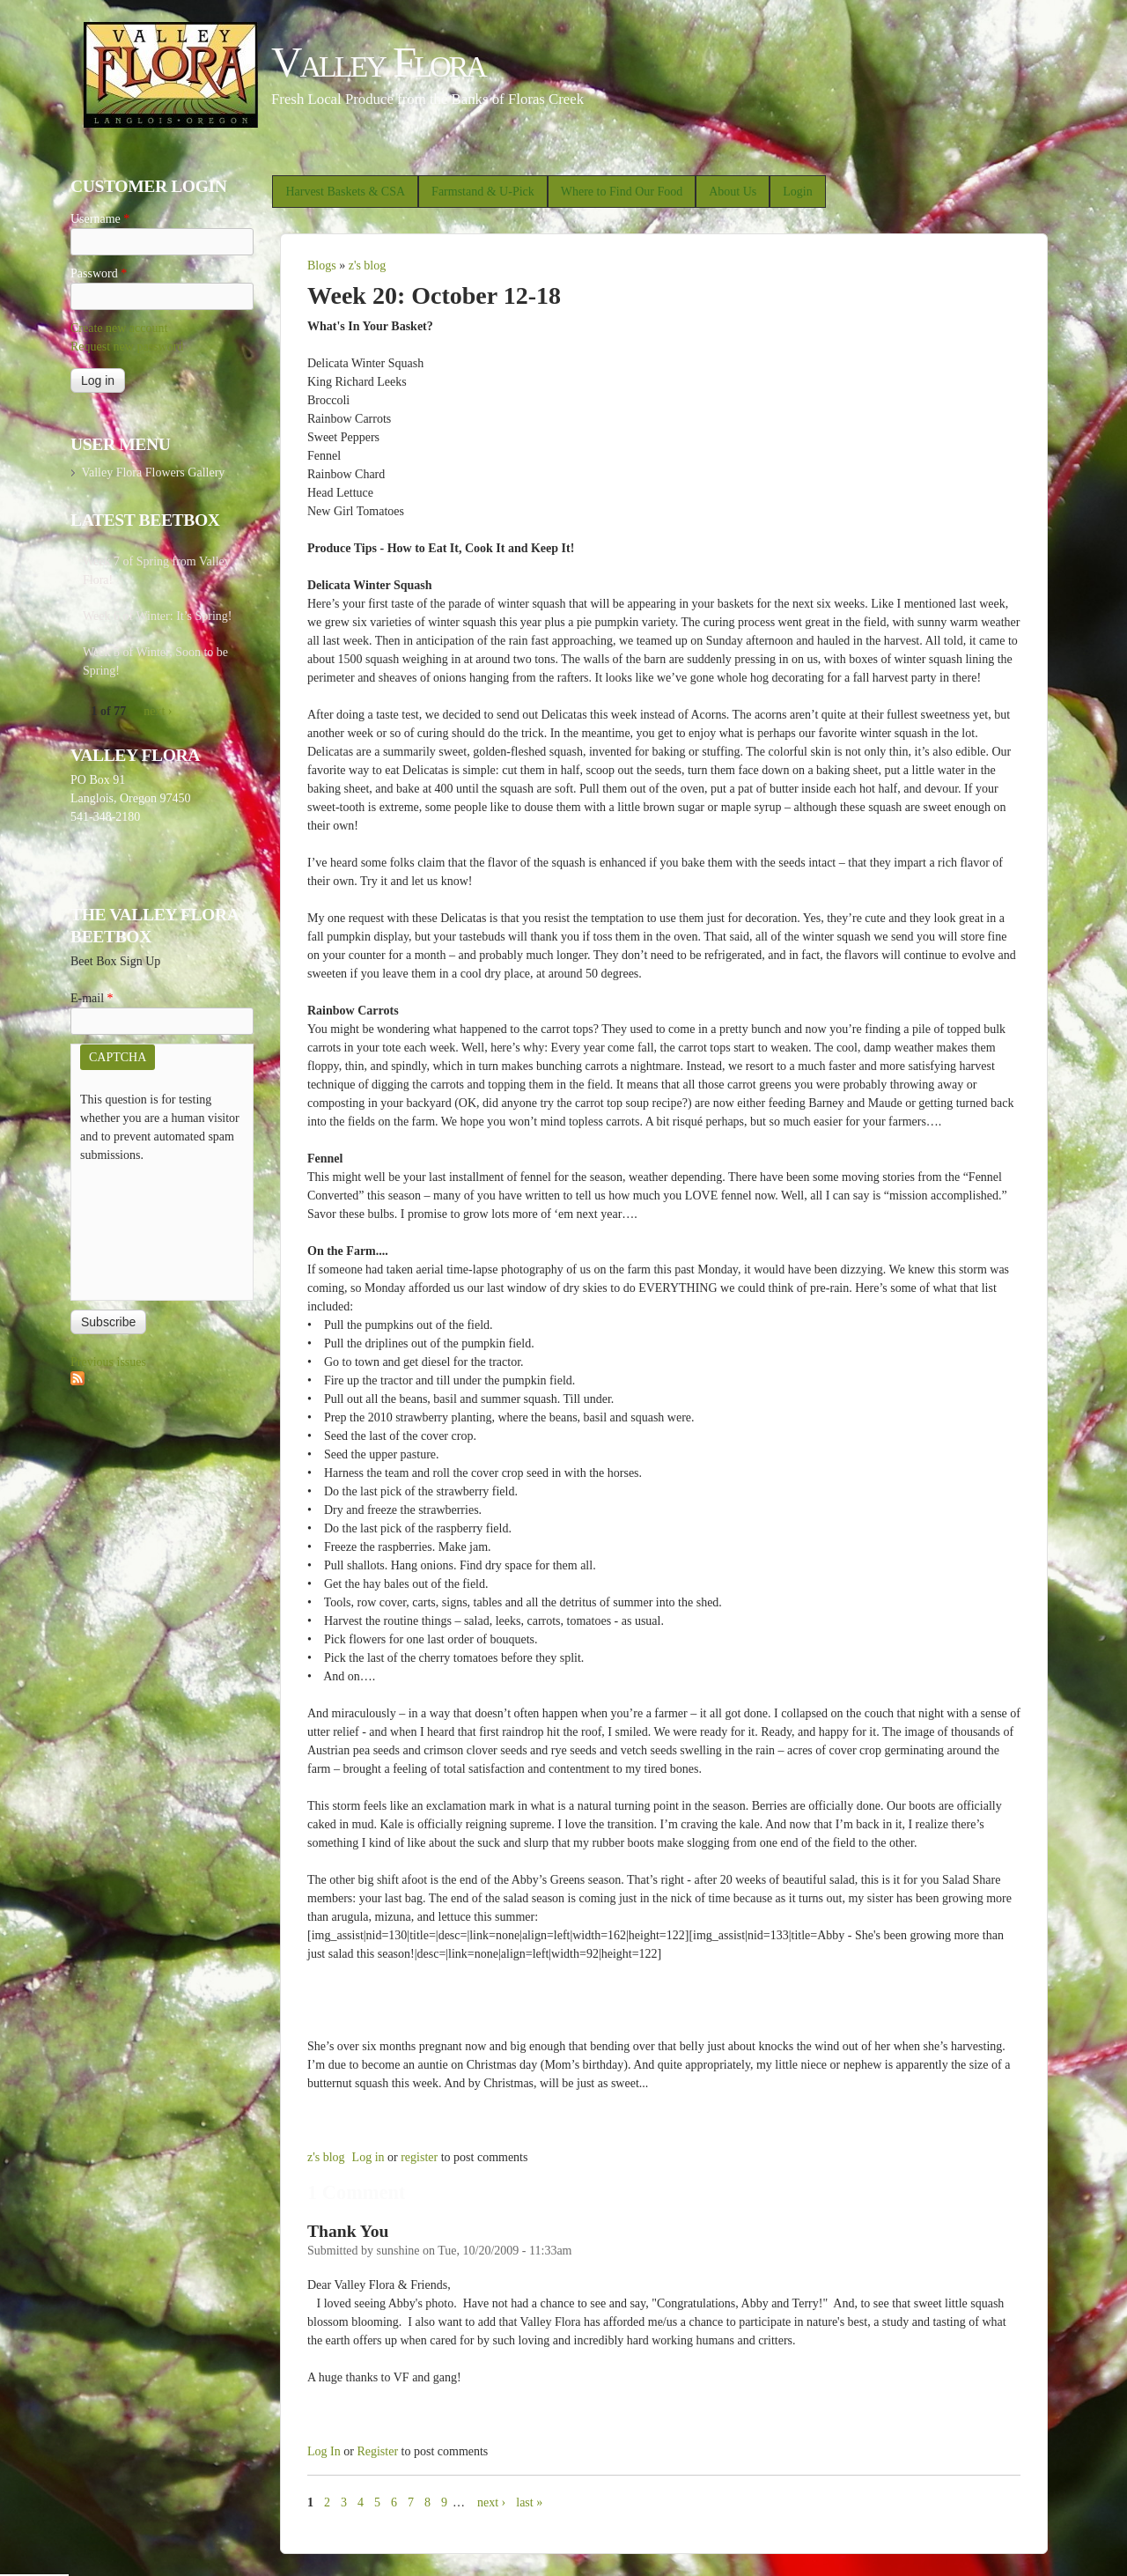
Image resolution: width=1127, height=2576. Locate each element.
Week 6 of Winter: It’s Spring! (157, 616)
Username (99, 218)
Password (98, 273)
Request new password (126, 346)
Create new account (118, 328)
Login (797, 191)
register (419, 2157)
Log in (368, 2157)
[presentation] (152, 1227)
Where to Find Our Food (621, 191)
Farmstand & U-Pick (482, 191)
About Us (732, 191)
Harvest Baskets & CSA (345, 191)
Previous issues (108, 1362)
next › (491, 2502)
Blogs (321, 265)
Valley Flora (378, 62)
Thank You (347, 2231)
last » (529, 2502)
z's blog (368, 265)
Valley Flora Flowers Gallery (153, 472)
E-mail (92, 998)
